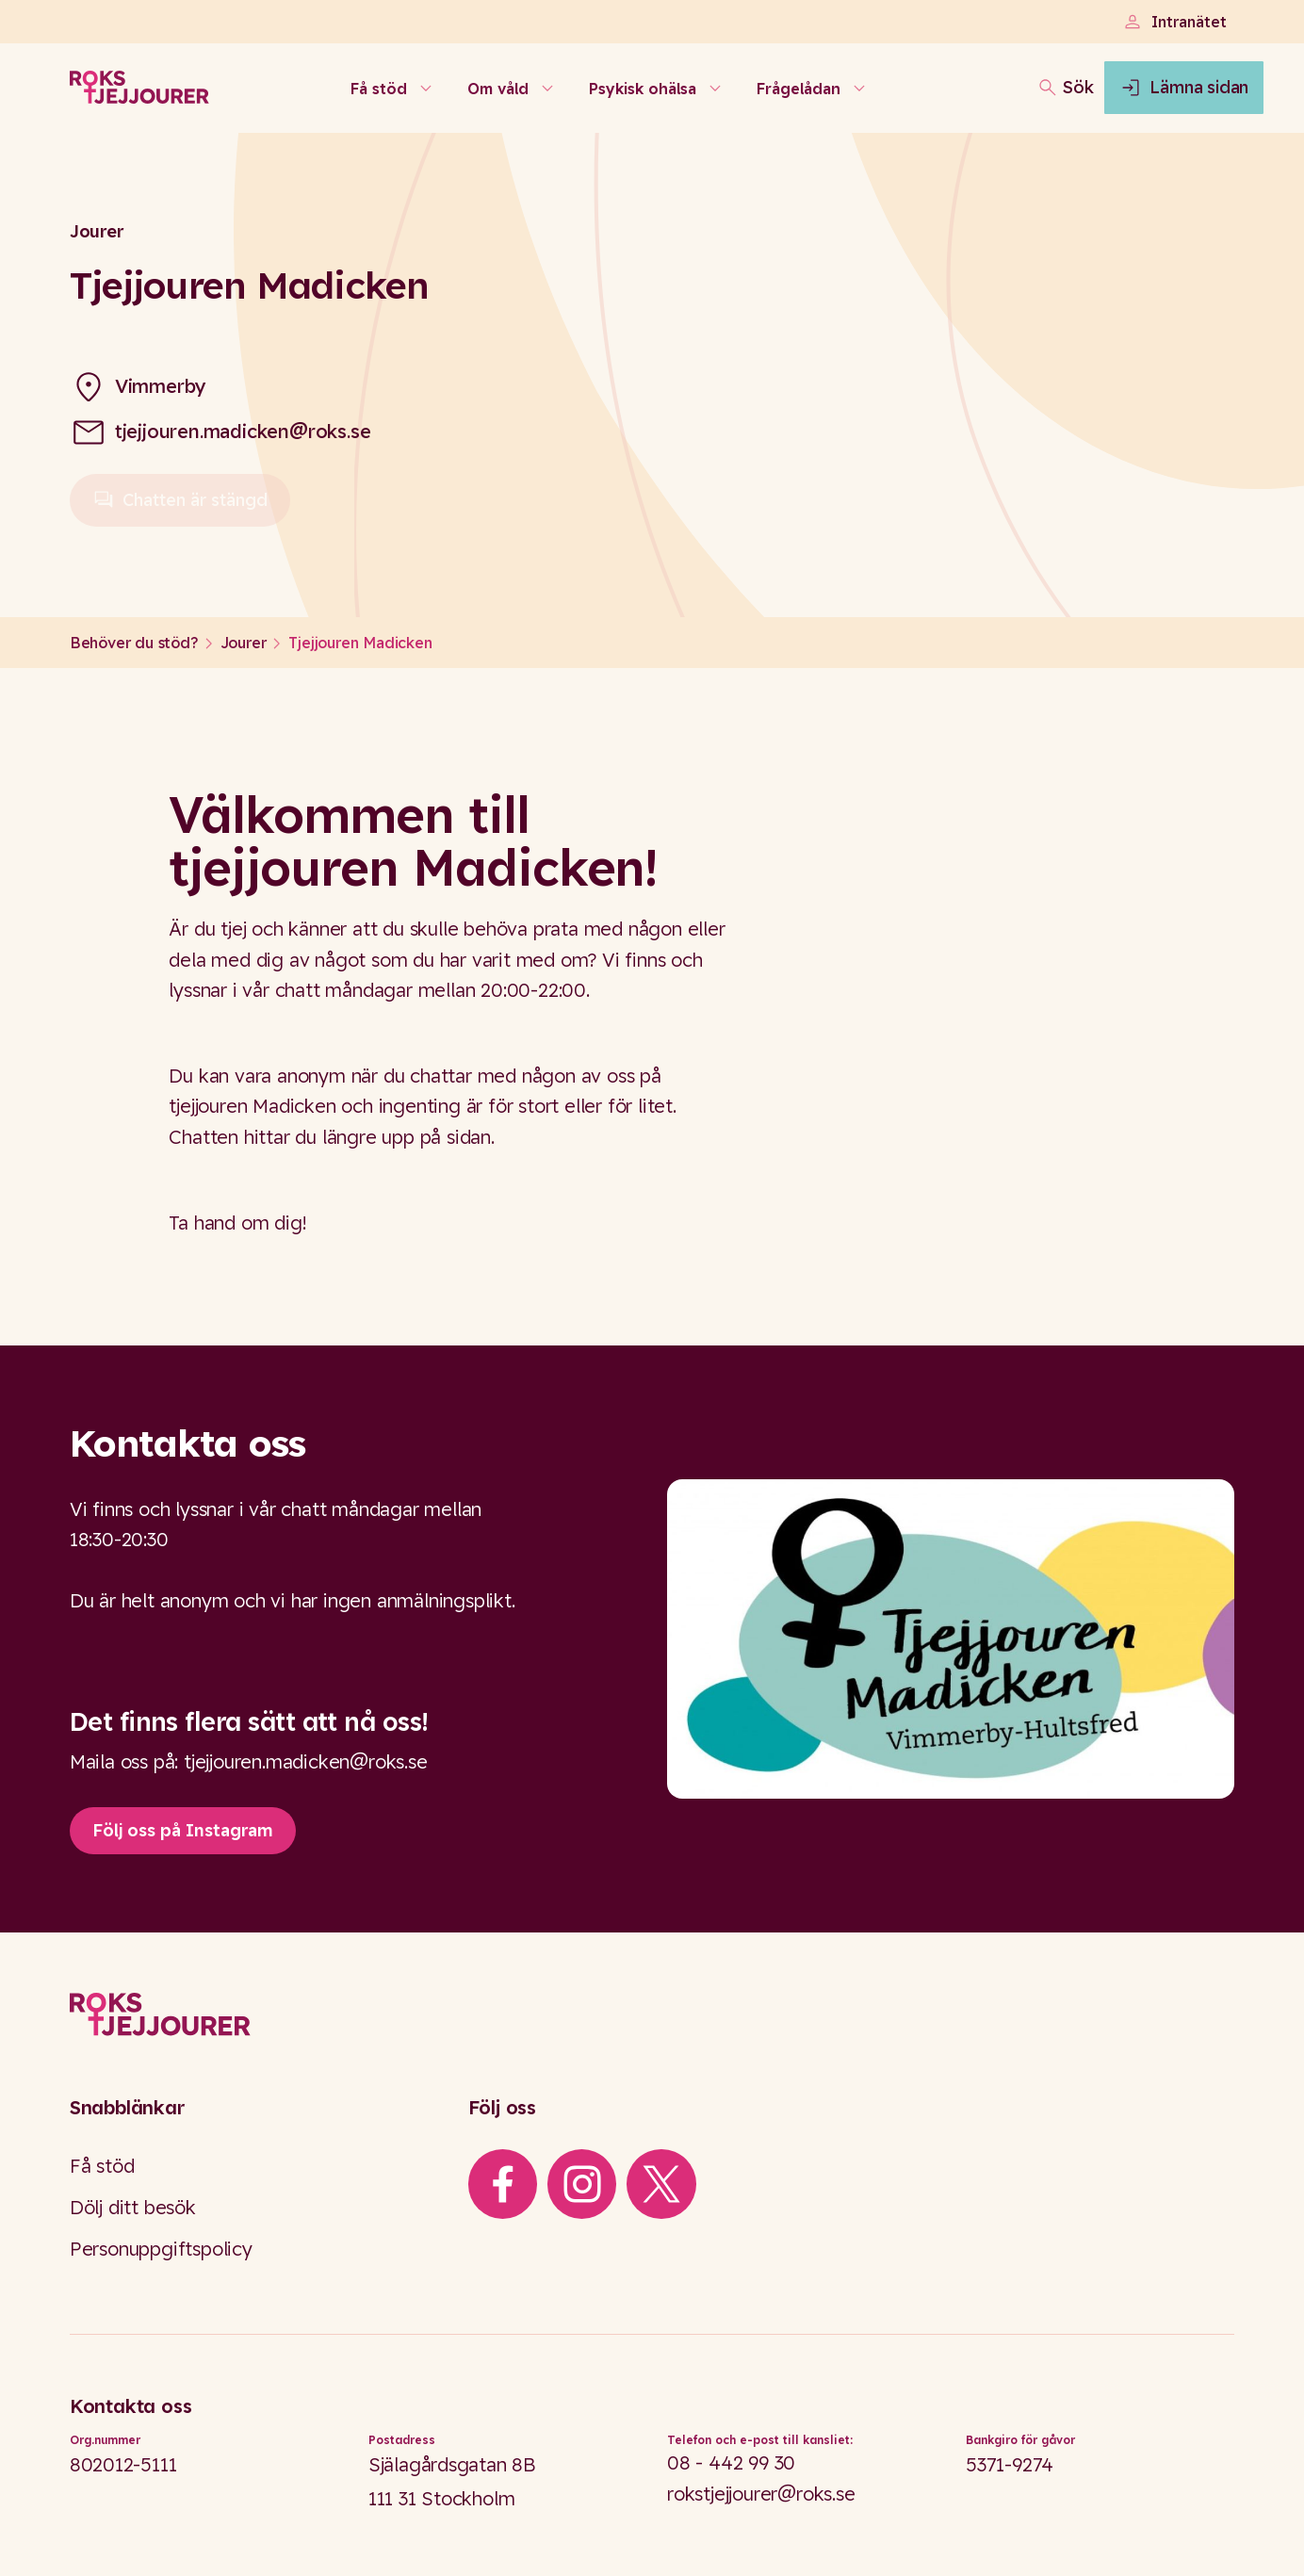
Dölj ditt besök (133, 2207)
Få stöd (102, 2165)
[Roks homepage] (139, 100)
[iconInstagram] (582, 2184)
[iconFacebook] (502, 2184)
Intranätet (1174, 21)
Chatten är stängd (180, 508)
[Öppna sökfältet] (991, 99)
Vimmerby (160, 386)
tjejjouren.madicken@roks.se (243, 431)
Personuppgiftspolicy (161, 2248)
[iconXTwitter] (661, 2184)
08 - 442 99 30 (731, 2462)
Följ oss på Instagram (182, 1830)
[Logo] (652, 2015)
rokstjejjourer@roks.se (761, 2493)
